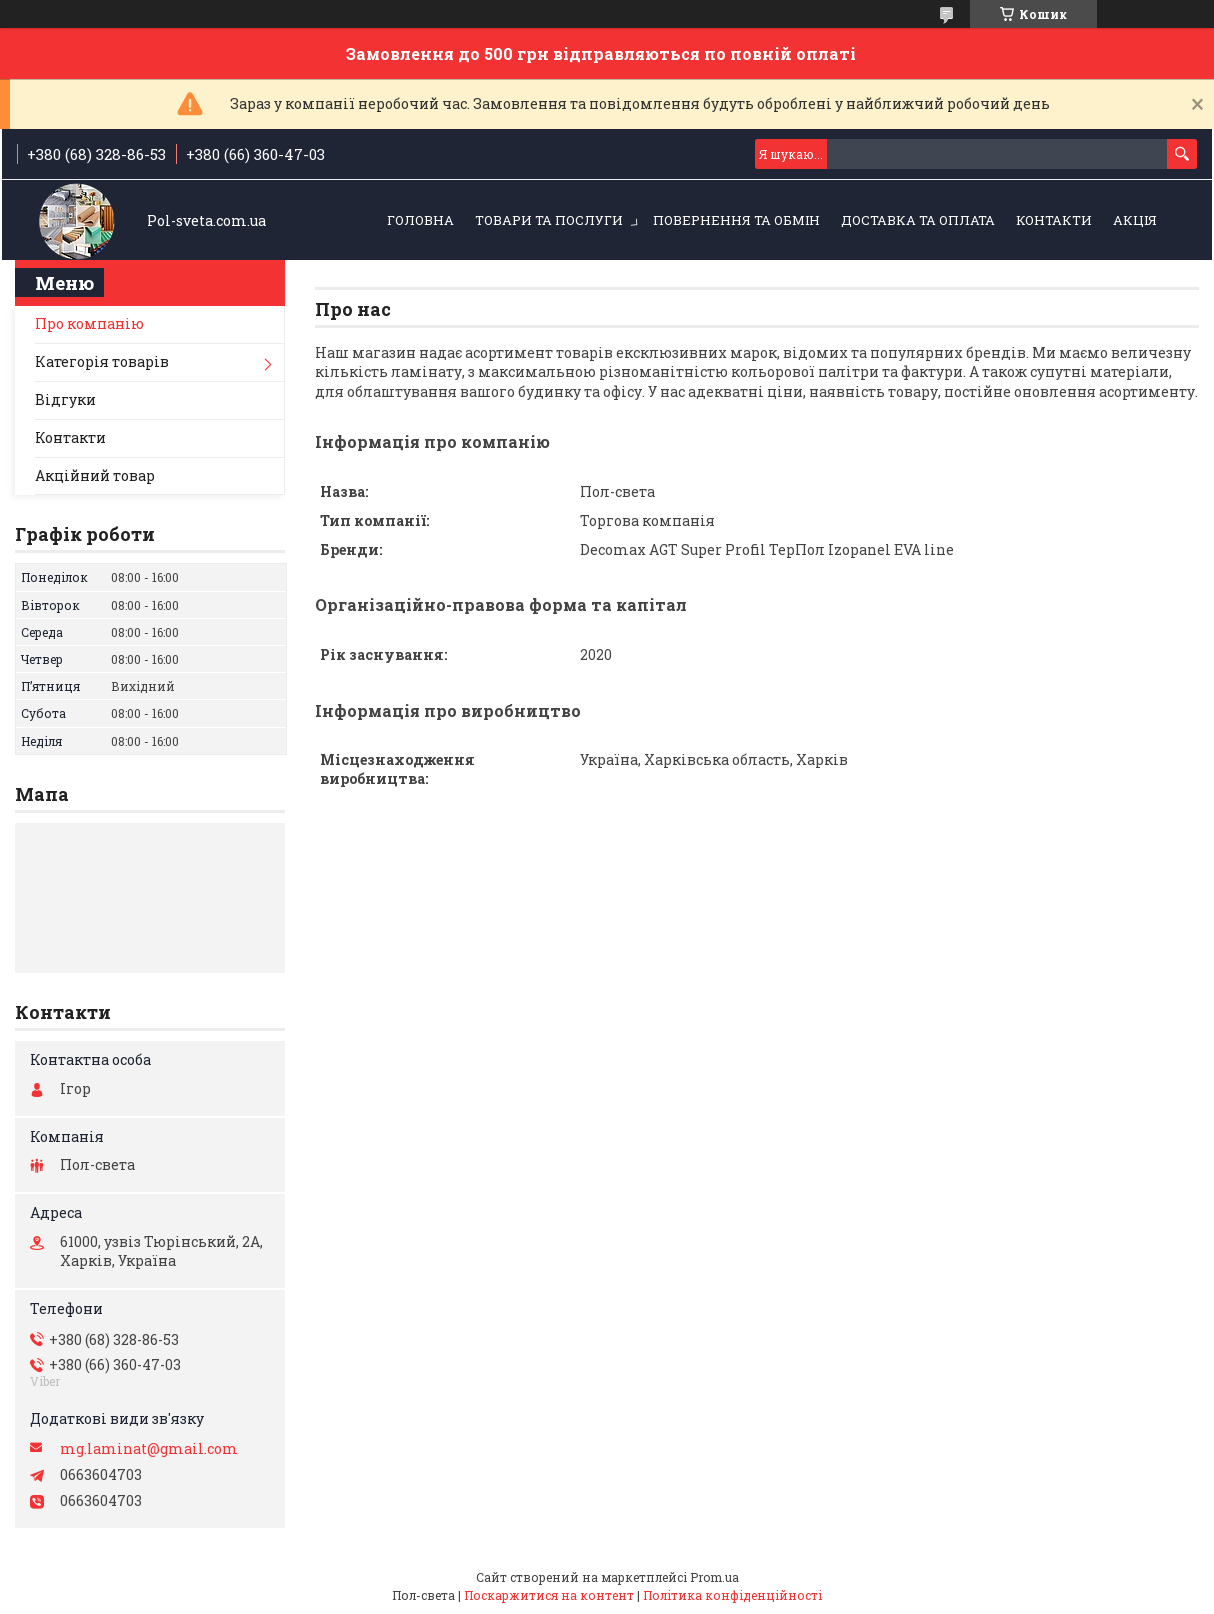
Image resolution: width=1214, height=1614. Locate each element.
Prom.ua (714, 1577)
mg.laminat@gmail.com (149, 1449)
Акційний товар (95, 475)
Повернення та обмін (736, 220)
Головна (420, 220)
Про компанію (89, 323)
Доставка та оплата (918, 220)
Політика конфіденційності (732, 1595)
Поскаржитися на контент (549, 1595)
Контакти (1054, 220)
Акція (1135, 220)
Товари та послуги (549, 220)
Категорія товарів (102, 361)
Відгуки (65, 399)
